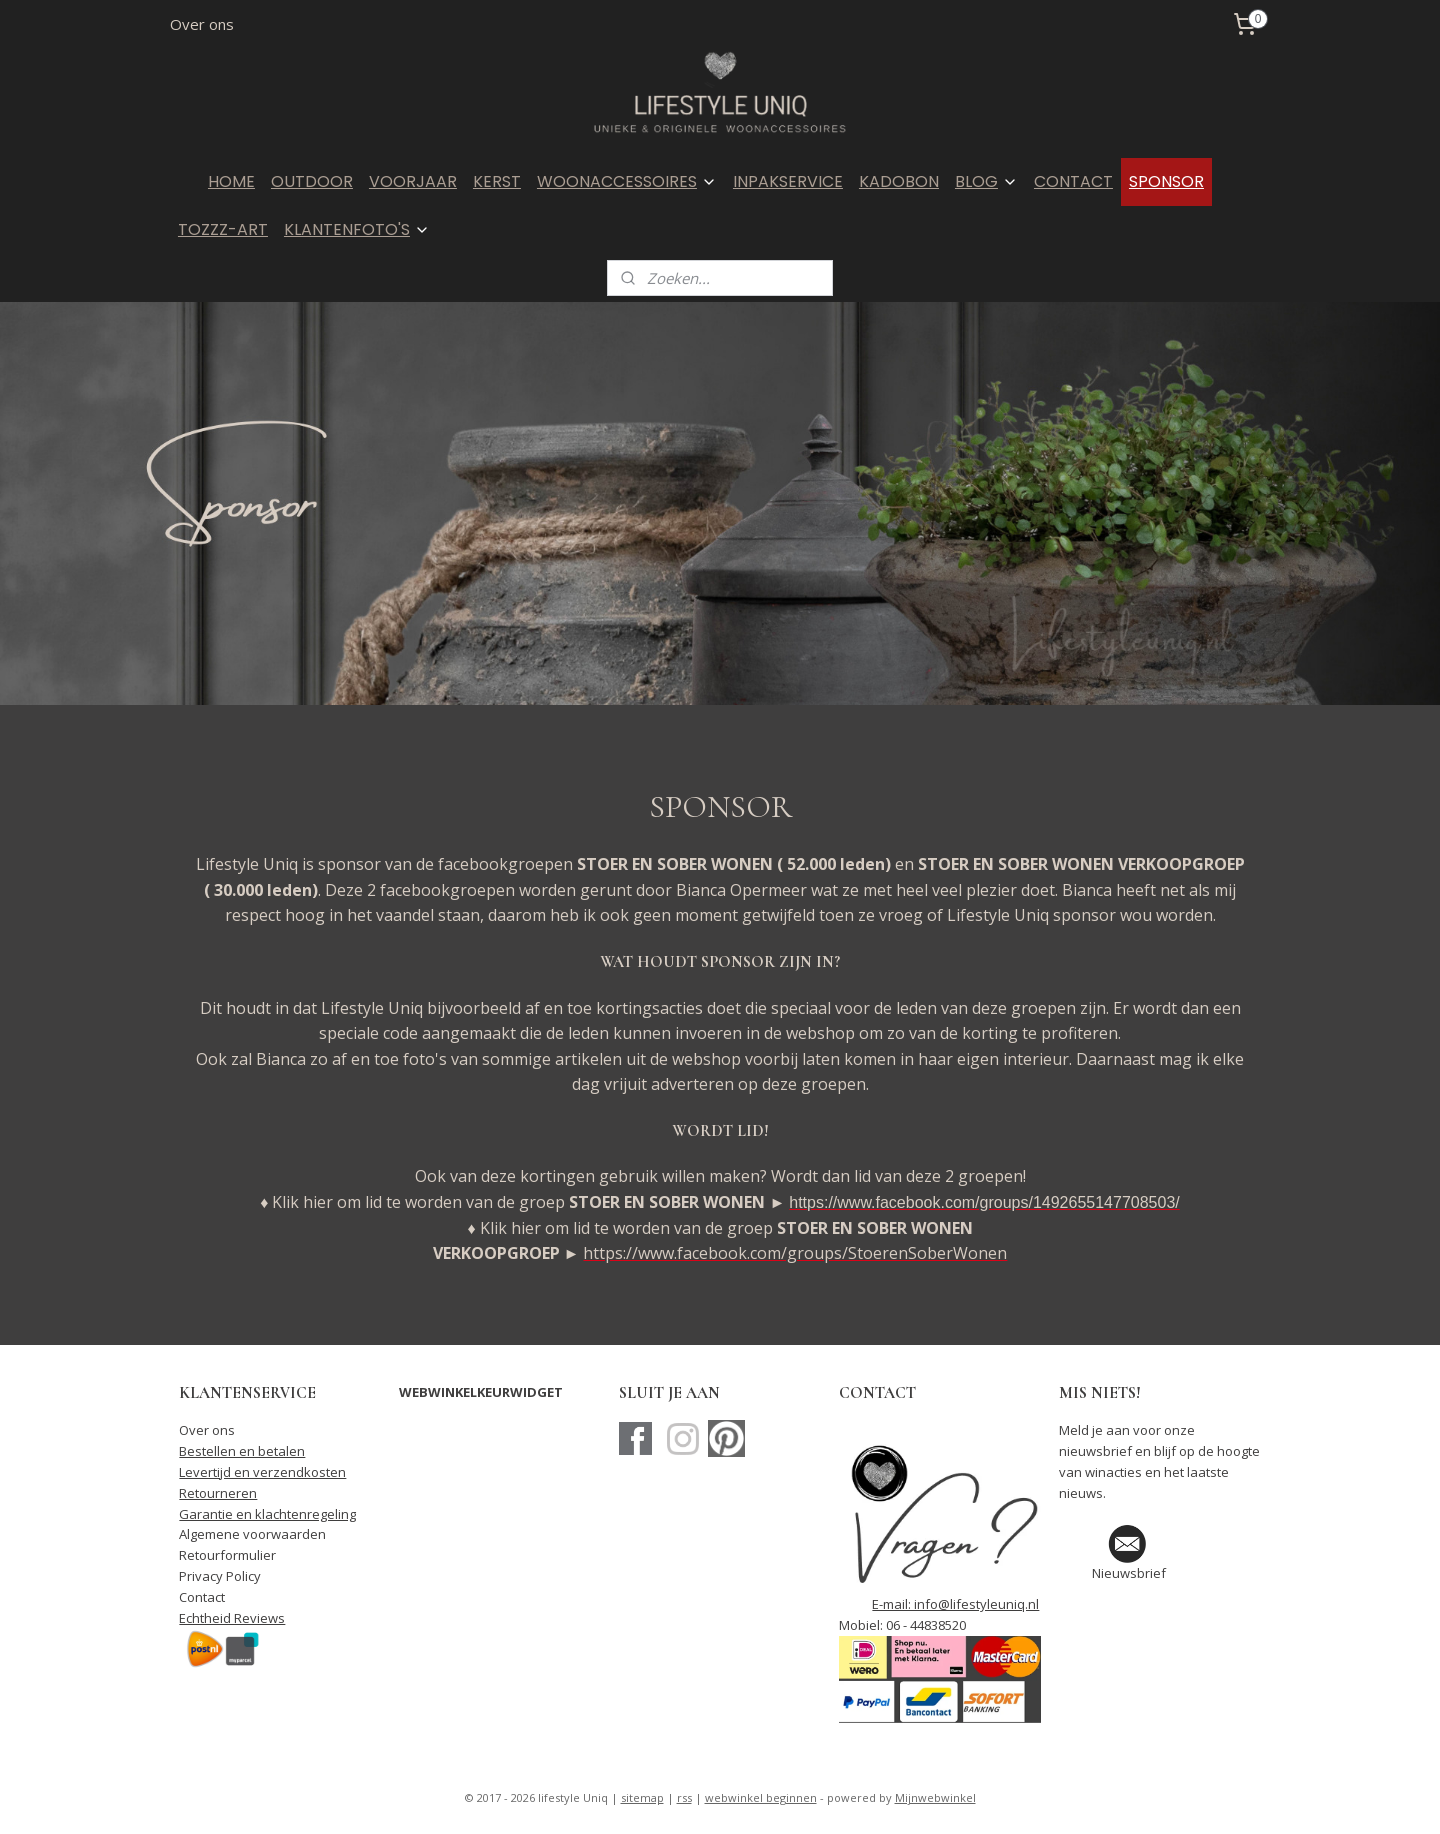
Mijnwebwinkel (935, 1797)
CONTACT (1073, 181)
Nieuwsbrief (1129, 1573)
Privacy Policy (220, 1576)
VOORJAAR (413, 181)
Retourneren (218, 1493)
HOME (231, 181)
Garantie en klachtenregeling (267, 1514)
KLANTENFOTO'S (357, 229)
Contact (202, 1597)
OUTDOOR (312, 181)
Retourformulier (227, 1555)
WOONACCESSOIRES (627, 181)
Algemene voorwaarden (252, 1534)
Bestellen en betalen (242, 1451)
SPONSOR (1166, 181)
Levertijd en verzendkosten (262, 1472)
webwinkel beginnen (761, 1797)
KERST (497, 181)
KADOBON (899, 181)
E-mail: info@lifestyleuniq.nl (955, 1604)
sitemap (642, 1797)
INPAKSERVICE (788, 181)
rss (684, 1797)
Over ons (202, 24)
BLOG (986, 181)
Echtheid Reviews (232, 1618)
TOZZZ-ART (223, 229)
